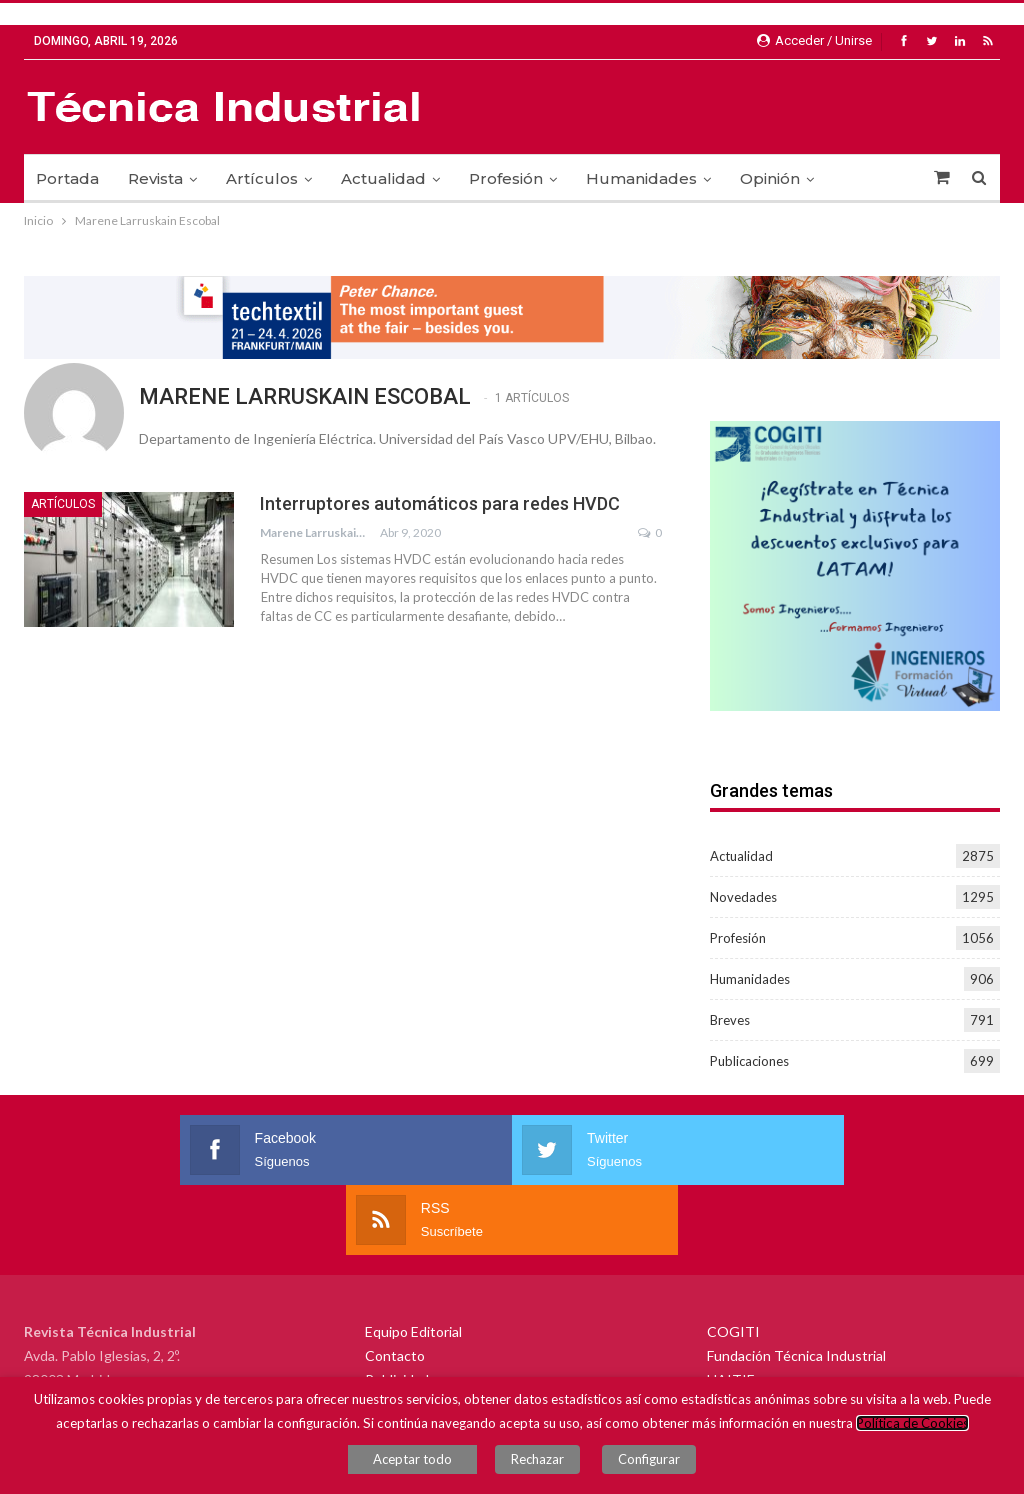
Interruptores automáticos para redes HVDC (440, 503)
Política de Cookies (912, 1433)
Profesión (506, 178)
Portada (67, 178)
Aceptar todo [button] (432, 1464)
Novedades (743, 897)
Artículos (262, 178)
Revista (155, 178)
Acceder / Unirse (814, 40)
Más (859, 178)
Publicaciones (749, 1061)
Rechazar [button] (547, 1464)
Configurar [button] (640, 1464)
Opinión (770, 178)
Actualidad (383, 178)
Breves (730, 1020)
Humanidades (641, 178)
